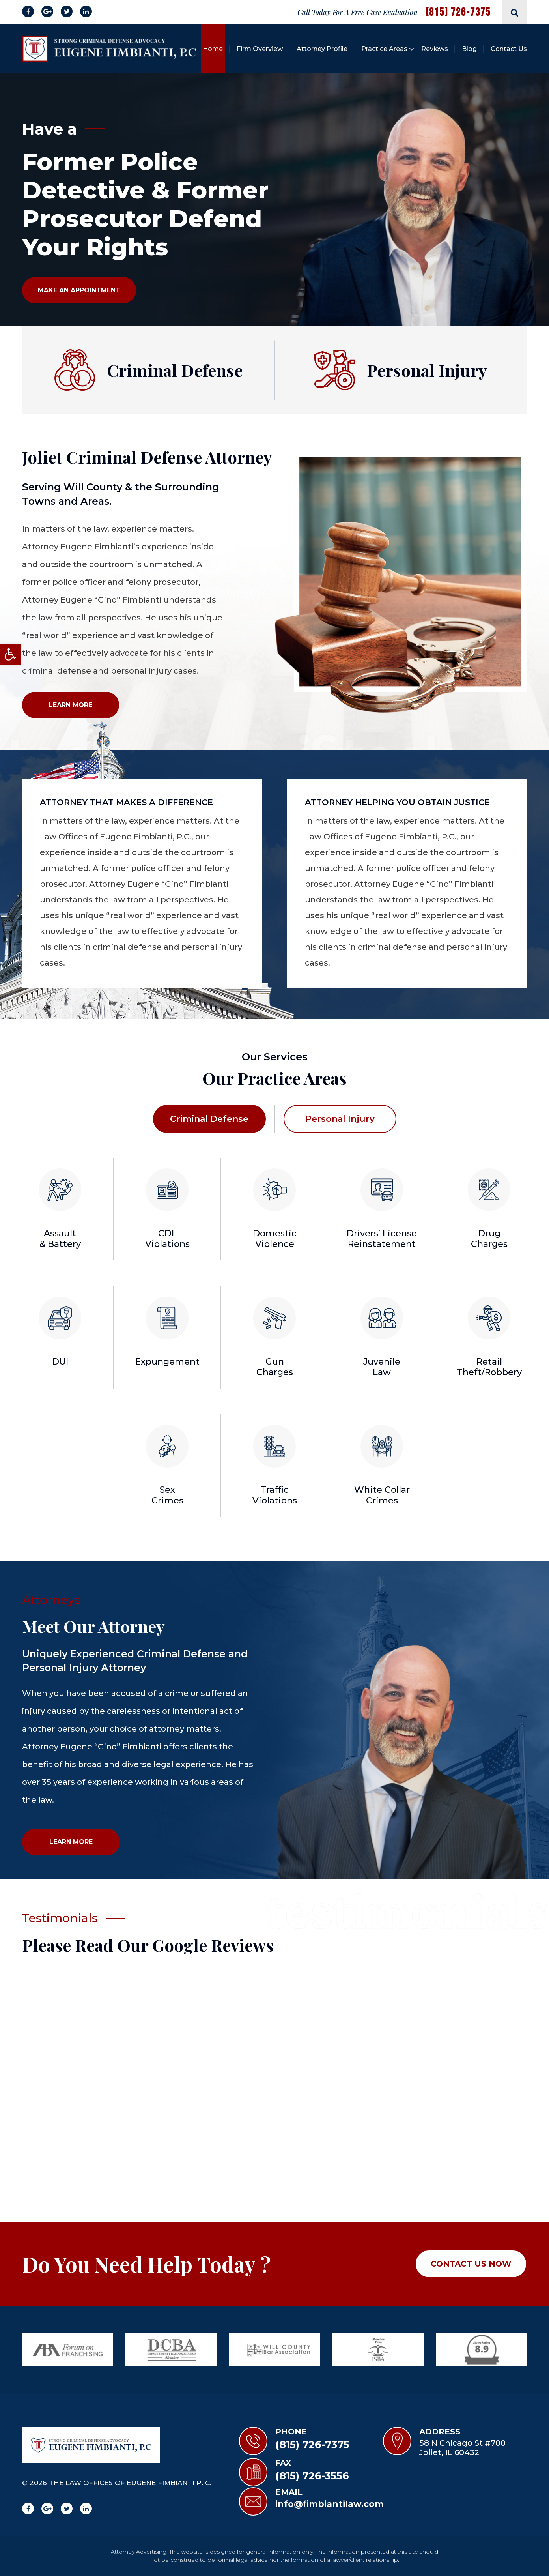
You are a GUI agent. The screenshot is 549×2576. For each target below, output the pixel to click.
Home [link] (213, 48)
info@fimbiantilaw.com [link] (329, 2504)
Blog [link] (469, 48)
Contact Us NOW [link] (471, 2264)
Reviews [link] (434, 48)
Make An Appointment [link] (79, 290)
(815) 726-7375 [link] (458, 12)
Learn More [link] (71, 1842)
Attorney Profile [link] (322, 48)
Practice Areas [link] (384, 48)
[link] (10, 654)
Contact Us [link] (509, 48)
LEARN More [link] (70, 705)
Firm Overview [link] (260, 48)
